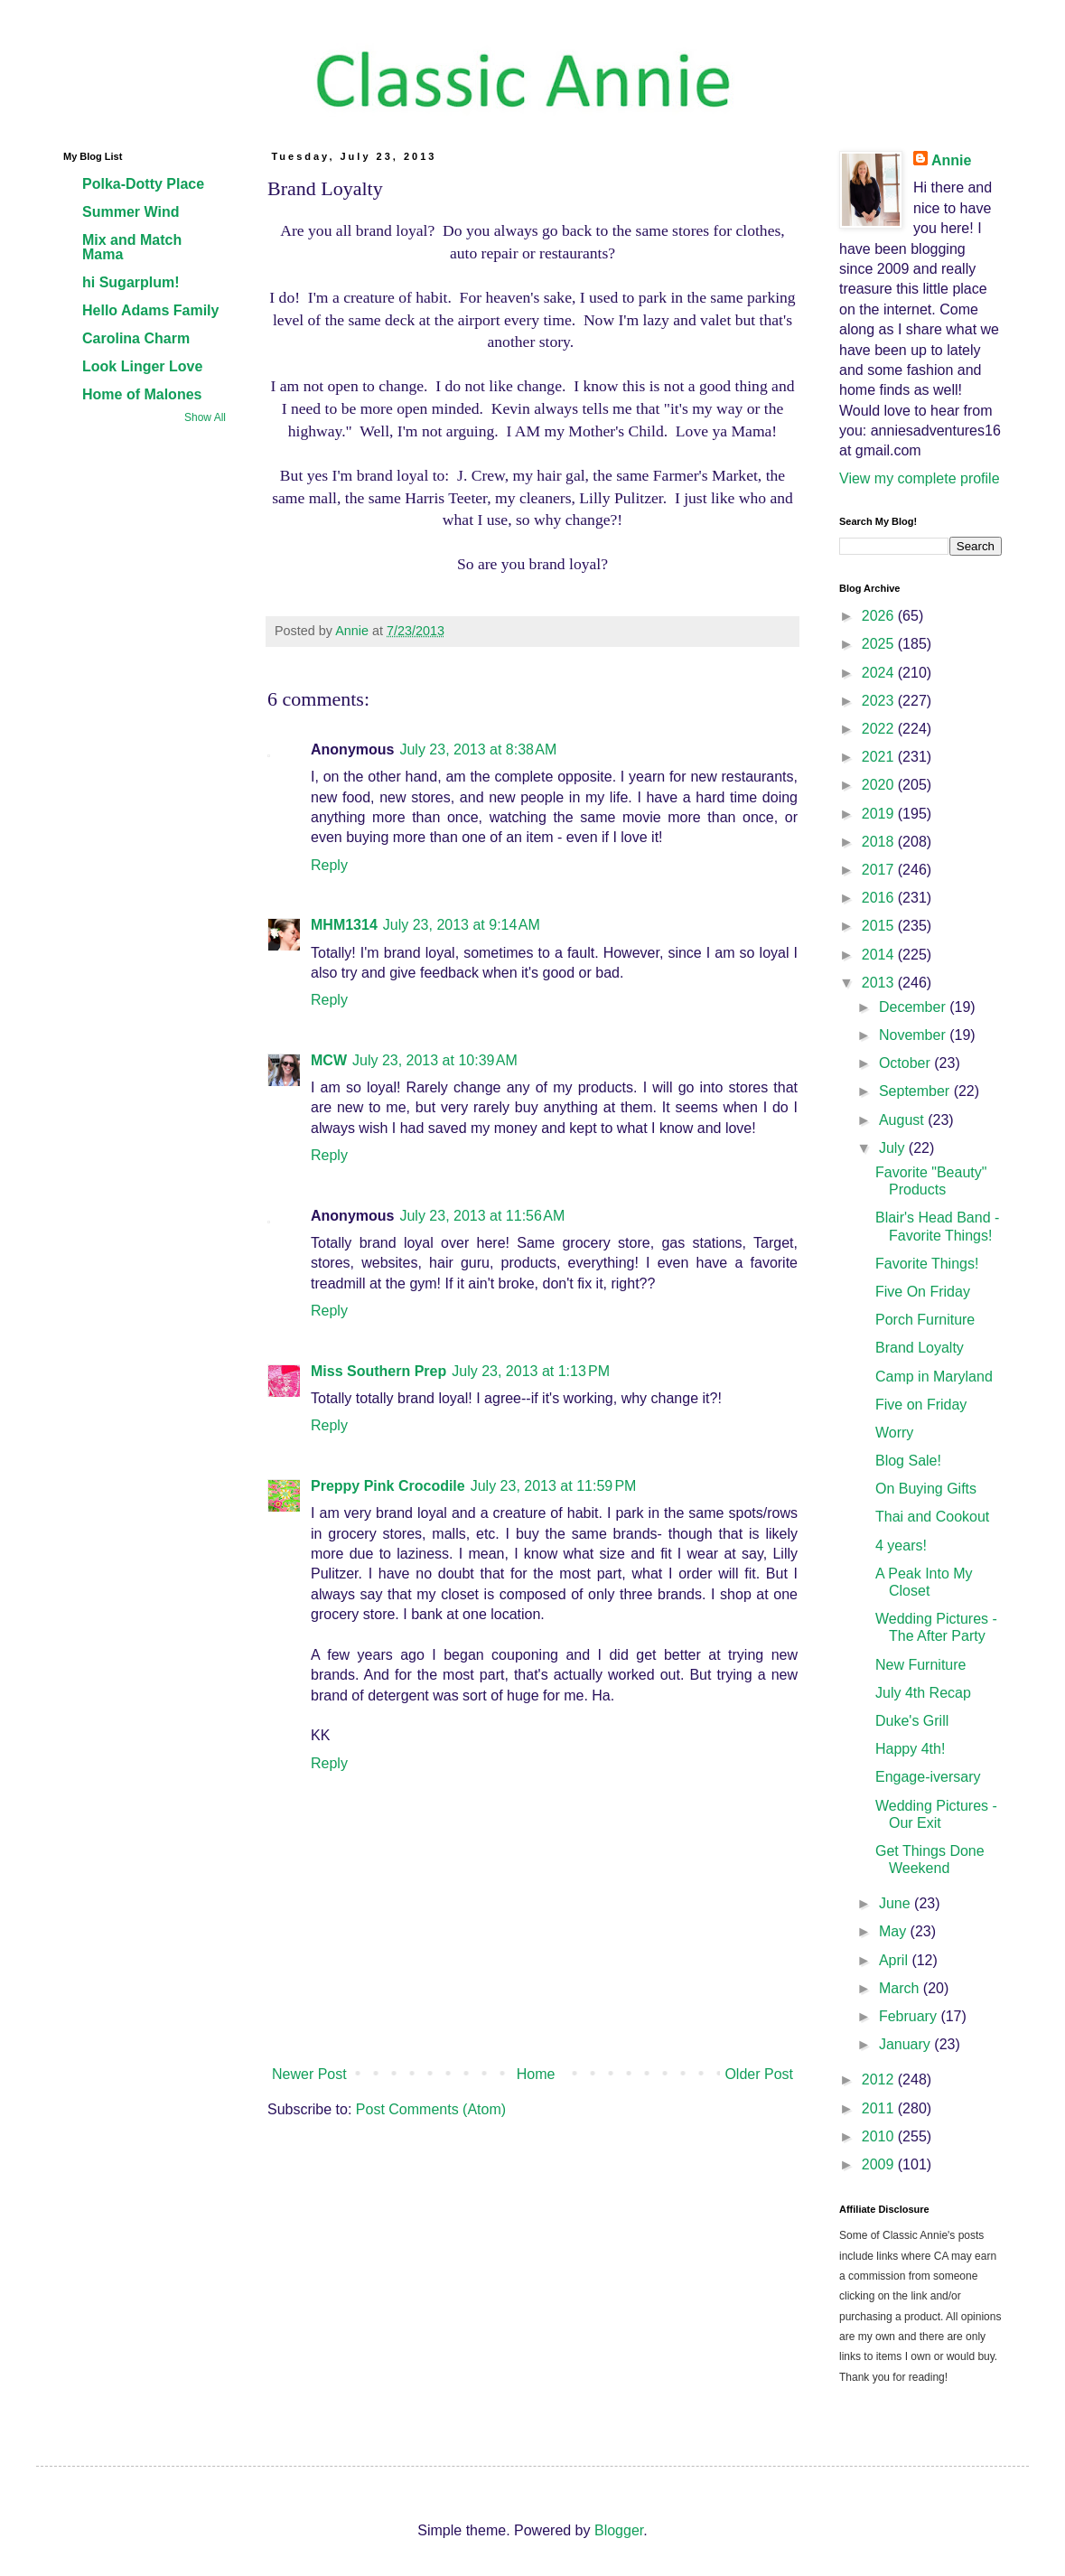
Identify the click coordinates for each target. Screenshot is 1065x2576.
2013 (880, 982)
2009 (880, 2164)
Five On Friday (922, 1291)
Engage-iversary (928, 1776)
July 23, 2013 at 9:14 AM (461, 924)
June (896, 1903)
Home (536, 2074)
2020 (880, 784)
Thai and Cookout (932, 1516)
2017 (880, 869)
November (914, 1035)
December (914, 1007)
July (894, 1148)
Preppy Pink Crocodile (388, 1486)
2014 (880, 954)
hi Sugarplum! (131, 282)
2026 (880, 615)
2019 (880, 813)
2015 (880, 925)
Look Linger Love (142, 366)
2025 (880, 643)
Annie (951, 160)
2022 (880, 728)
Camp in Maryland (934, 1376)
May (895, 1931)
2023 (880, 700)
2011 (880, 2108)
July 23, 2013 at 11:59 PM (554, 1486)
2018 (880, 841)
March (901, 1988)
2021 (880, 756)
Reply (329, 865)
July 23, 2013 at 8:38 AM (477, 749)
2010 (880, 2136)
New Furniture (920, 1664)
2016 (880, 897)
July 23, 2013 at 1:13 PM (531, 1371)
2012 (880, 2079)
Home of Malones (141, 394)
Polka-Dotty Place (143, 184)
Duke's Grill (911, 1720)
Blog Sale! (908, 1460)
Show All (205, 417)
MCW (329, 1060)
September (916, 1091)
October (906, 1063)
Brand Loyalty (919, 1347)
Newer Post (309, 2074)
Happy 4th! (910, 1748)
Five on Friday (921, 1404)
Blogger (618, 2530)
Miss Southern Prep (378, 1371)
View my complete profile (919, 478)
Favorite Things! (926, 1263)
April (895, 1960)
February (909, 2016)
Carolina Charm (136, 338)
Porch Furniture (925, 1319)
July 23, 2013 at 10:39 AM (435, 1060)
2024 (880, 672)
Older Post (758, 2074)
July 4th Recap (923, 1692)
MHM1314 (344, 924)
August (903, 1120)
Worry (894, 1432)
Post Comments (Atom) (431, 2109)
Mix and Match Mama (132, 247)
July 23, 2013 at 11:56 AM (482, 1215)
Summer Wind (130, 212)
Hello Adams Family (150, 310)
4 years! (901, 1545)
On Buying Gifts (925, 1488)
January (906, 2044)
